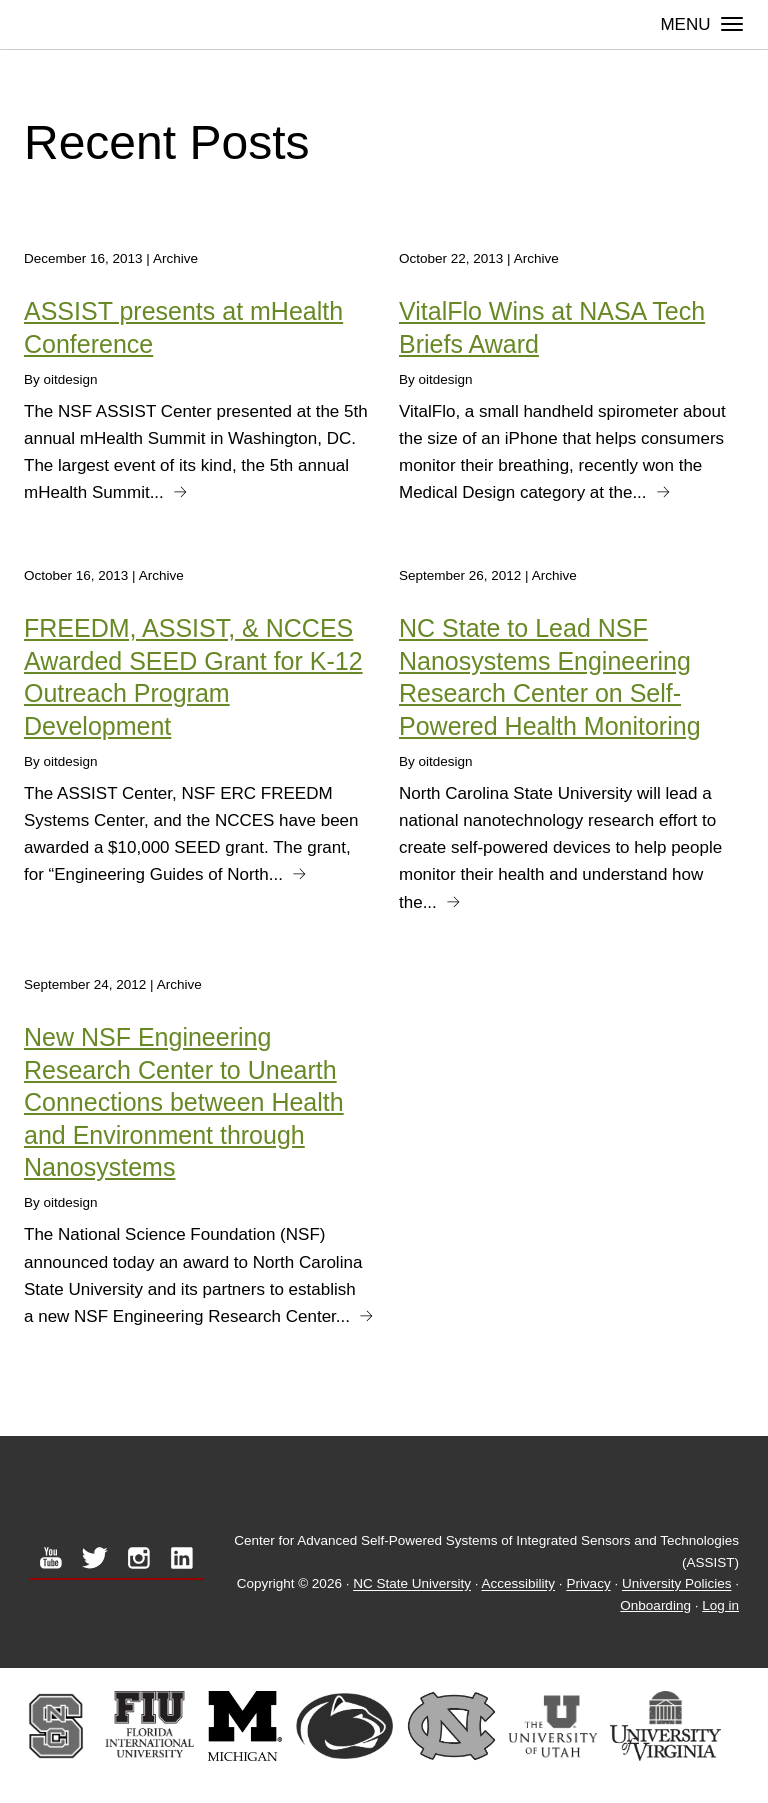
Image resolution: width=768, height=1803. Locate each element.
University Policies (677, 1584)
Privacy (588, 1584)
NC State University (412, 1584)
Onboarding (655, 1605)
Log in (720, 1605)
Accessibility (519, 1584)
